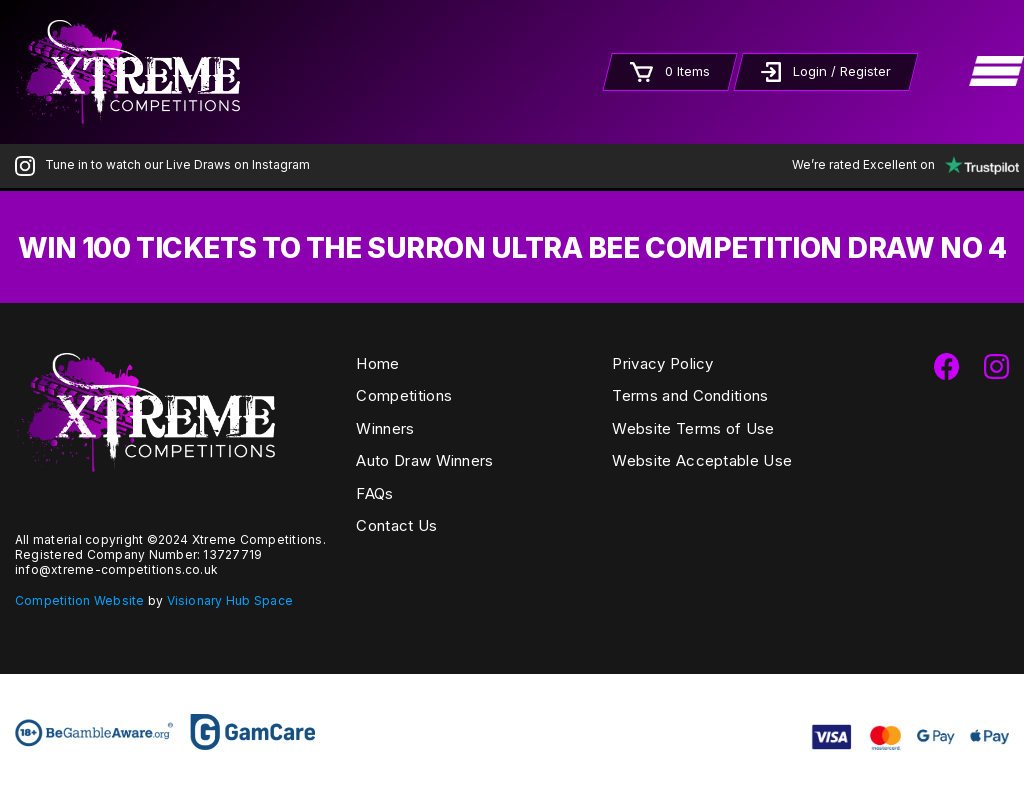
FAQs (374, 493)
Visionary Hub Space (230, 600)
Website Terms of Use (693, 428)
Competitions (404, 395)
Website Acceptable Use (702, 460)
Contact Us (396, 525)
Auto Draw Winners (424, 460)
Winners (385, 428)
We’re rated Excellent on (900, 164)
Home (377, 363)
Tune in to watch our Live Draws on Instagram (162, 164)
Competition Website (80, 600)
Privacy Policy (662, 363)
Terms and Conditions (690, 395)
